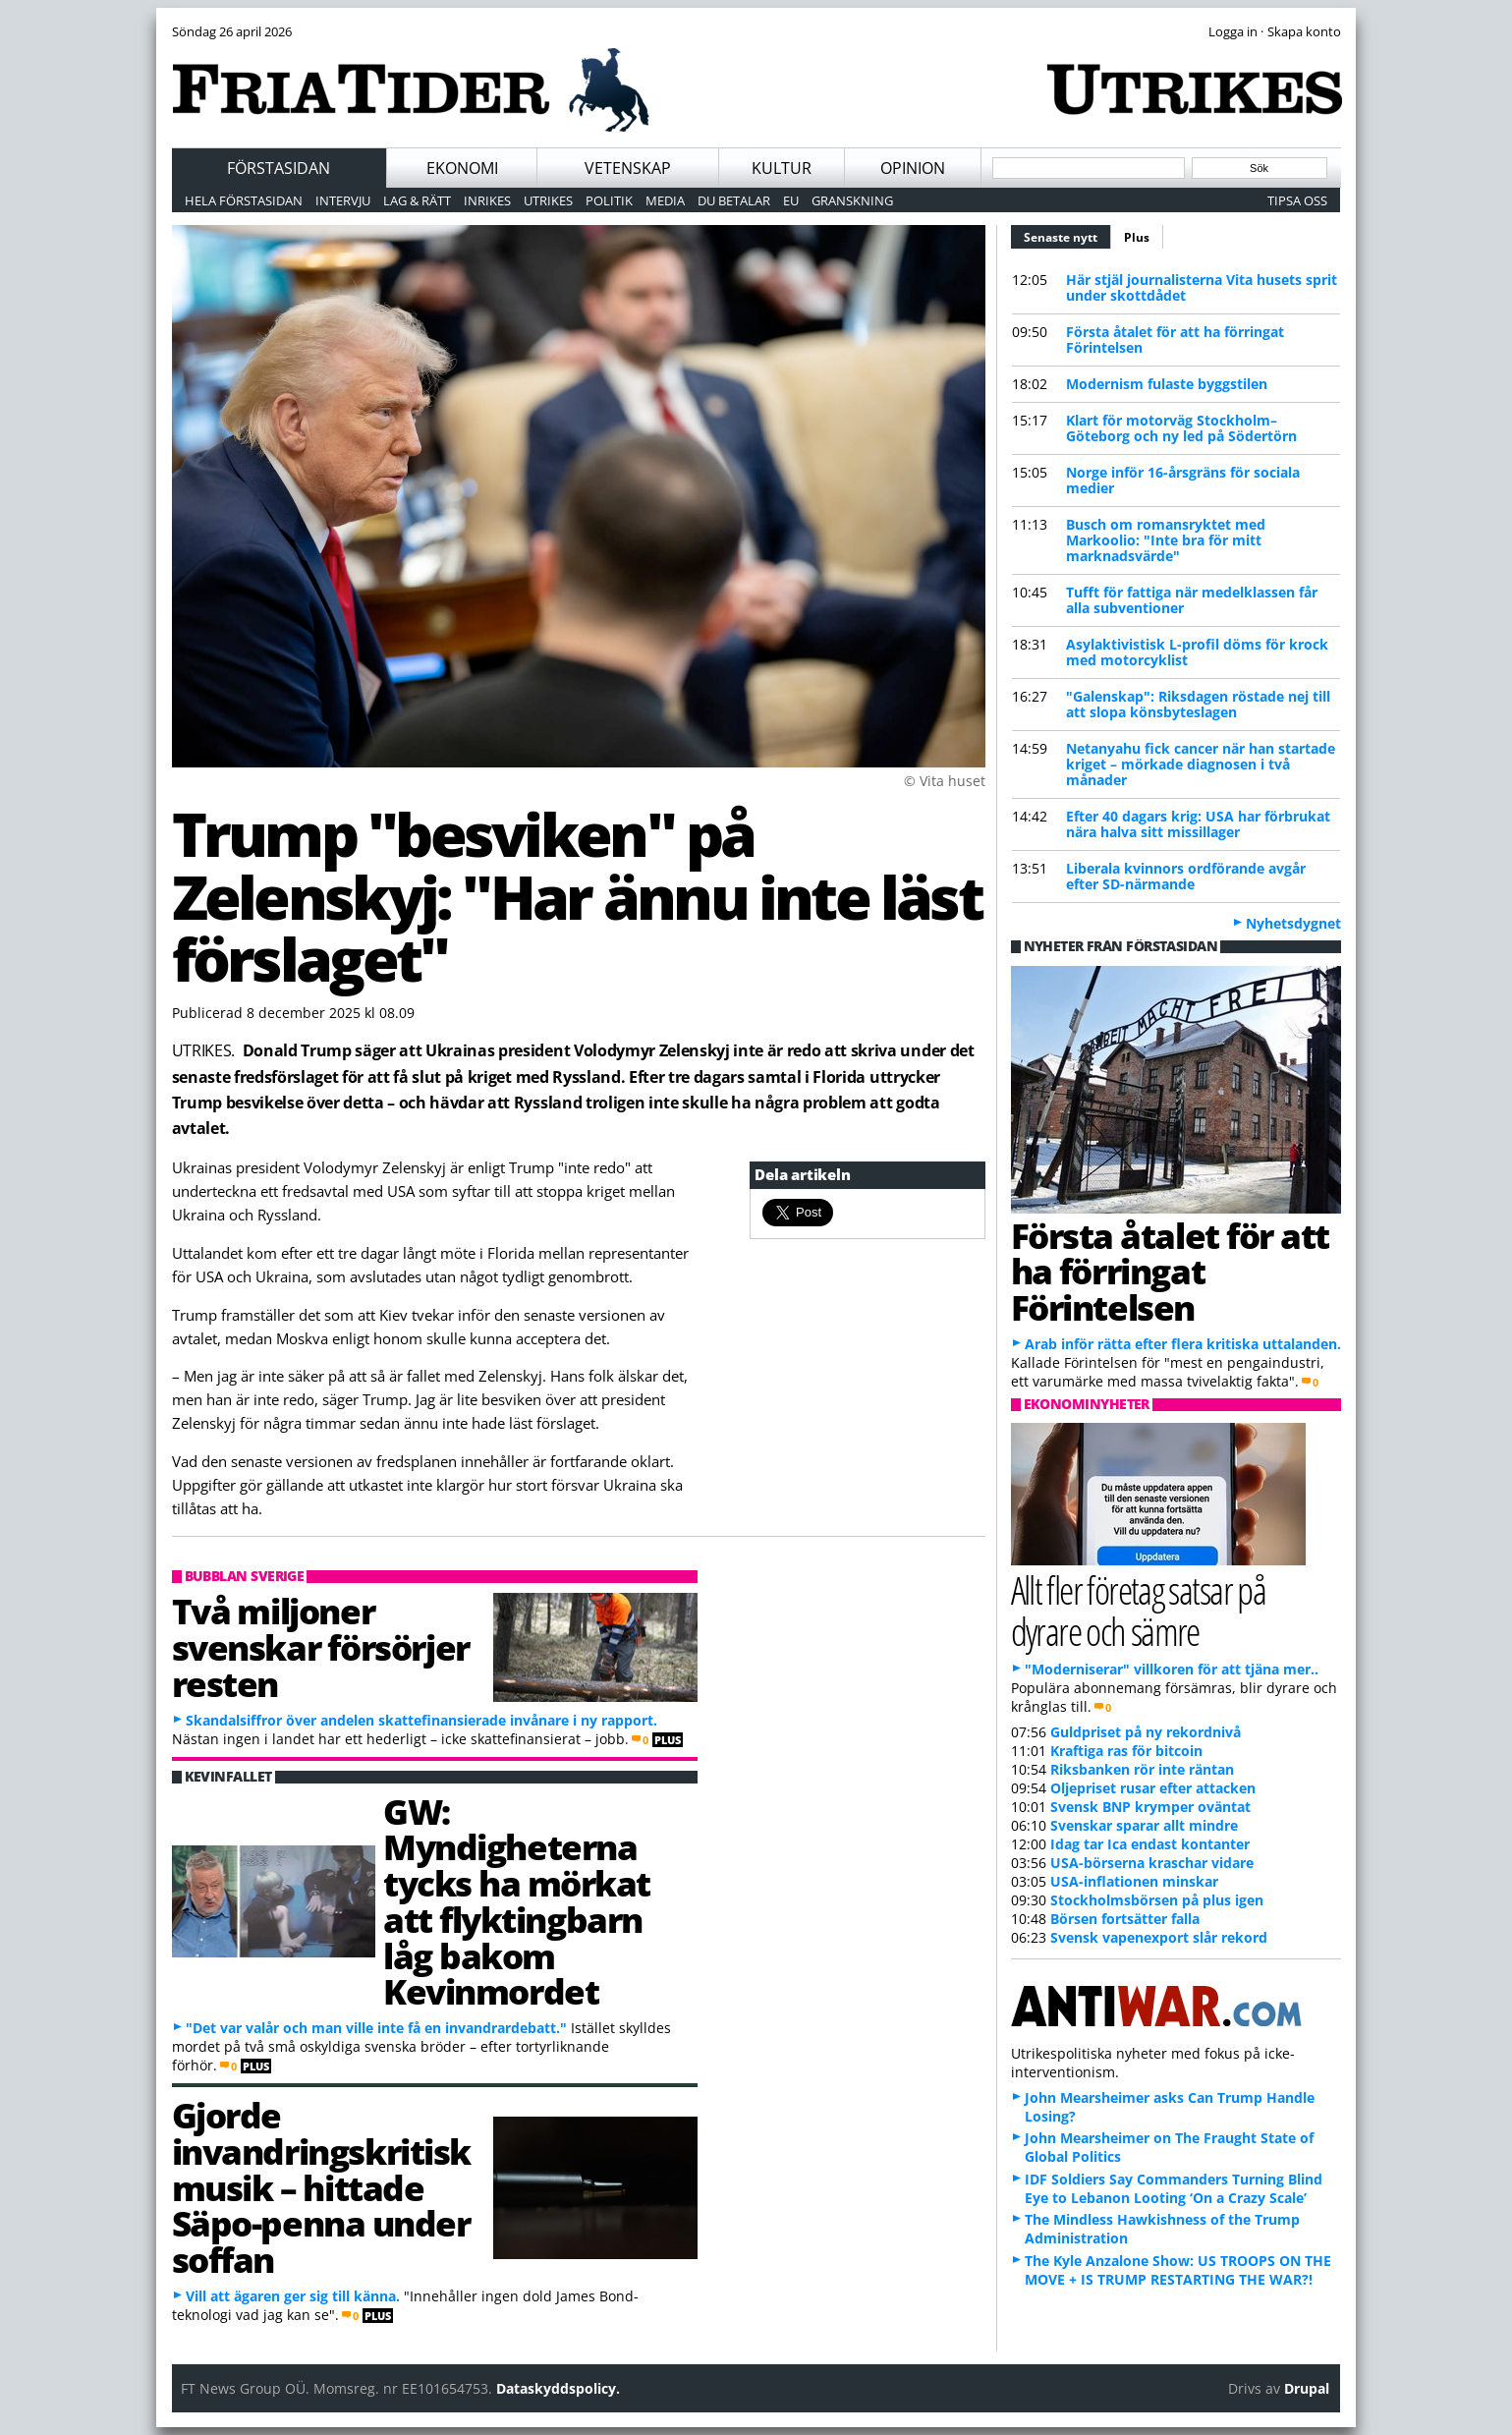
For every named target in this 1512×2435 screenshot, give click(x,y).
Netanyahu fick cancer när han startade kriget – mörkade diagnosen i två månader (1200, 764)
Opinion (912, 168)
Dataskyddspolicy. (558, 2388)
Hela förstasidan (244, 200)
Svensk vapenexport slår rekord (1158, 1937)
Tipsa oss (1297, 200)
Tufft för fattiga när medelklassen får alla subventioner (1191, 600)
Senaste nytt (1067, 235)
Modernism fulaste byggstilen (1166, 383)
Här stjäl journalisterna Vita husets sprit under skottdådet (1201, 287)
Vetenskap (628, 168)
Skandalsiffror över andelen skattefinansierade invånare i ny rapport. (421, 1720)
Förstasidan (278, 168)
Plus (1136, 237)
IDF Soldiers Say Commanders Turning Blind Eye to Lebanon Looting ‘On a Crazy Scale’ (1173, 2188)
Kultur (782, 168)
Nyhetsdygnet (1293, 923)
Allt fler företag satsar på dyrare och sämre (1138, 1609)
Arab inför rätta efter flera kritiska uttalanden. (1183, 1343)
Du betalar (734, 200)
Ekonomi (462, 168)
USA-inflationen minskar (1134, 1881)
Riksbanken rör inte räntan (1142, 1769)
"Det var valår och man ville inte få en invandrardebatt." (376, 2027)
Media (665, 200)
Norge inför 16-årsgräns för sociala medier (1183, 480)
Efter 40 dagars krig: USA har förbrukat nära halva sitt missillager (1198, 824)
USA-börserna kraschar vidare (1152, 1862)
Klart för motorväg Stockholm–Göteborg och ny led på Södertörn (1181, 428)
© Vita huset (944, 780)
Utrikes (548, 200)
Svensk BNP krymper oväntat (1150, 1806)
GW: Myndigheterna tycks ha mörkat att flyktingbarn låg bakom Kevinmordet (516, 1901)
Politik (609, 200)
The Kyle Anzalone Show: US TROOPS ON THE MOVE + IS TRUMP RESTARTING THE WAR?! (1178, 2270)
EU (791, 200)
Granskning (852, 200)
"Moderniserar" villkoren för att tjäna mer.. (1171, 1669)
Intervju (342, 200)
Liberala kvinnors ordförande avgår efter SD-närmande (1186, 876)
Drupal (1306, 2388)
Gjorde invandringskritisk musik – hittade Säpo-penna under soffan (322, 2187)
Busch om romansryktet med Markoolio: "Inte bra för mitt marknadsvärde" (1165, 540)
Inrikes (487, 200)
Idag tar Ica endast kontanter (1150, 1844)
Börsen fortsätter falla (1125, 1918)
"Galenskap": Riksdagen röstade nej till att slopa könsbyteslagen (1198, 704)
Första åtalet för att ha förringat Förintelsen (1175, 339)
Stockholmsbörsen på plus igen (1156, 1900)
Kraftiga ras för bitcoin (1126, 1750)
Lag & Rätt (417, 200)
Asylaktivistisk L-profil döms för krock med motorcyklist (1197, 652)
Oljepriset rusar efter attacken (1153, 1788)
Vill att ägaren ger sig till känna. (293, 2296)
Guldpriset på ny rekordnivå (1145, 1732)
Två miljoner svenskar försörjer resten (321, 1647)
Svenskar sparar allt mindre (1144, 1825)
